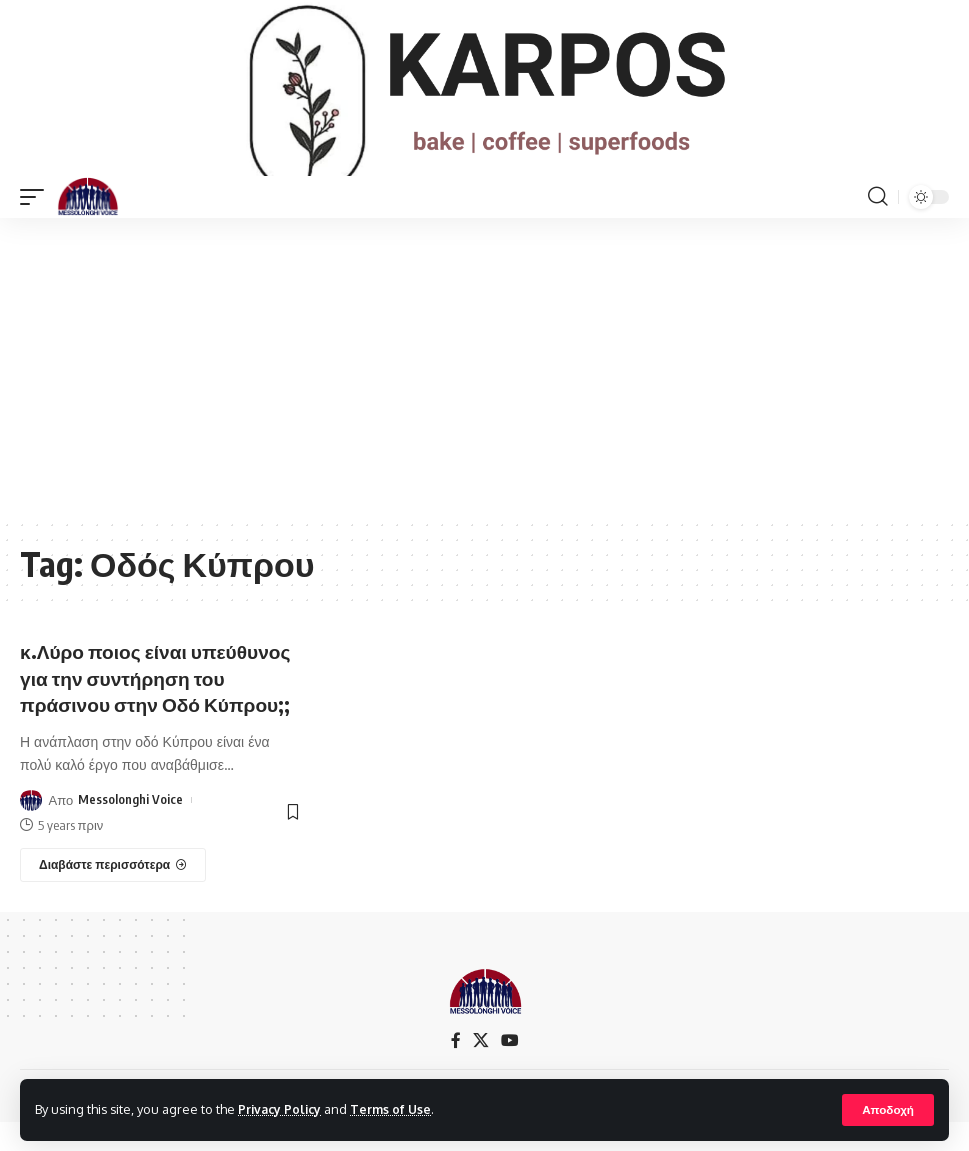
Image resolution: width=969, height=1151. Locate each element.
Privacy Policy (282, 1109)
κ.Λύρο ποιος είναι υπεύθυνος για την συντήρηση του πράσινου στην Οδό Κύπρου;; (161, 705)
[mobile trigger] (37, 225)
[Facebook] (456, 1068)
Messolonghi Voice (130, 828)
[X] (481, 1068)
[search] (878, 225)
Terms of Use (396, 1109)
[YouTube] (510, 1068)
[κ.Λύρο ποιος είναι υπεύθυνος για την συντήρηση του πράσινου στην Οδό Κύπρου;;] (113, 893)
